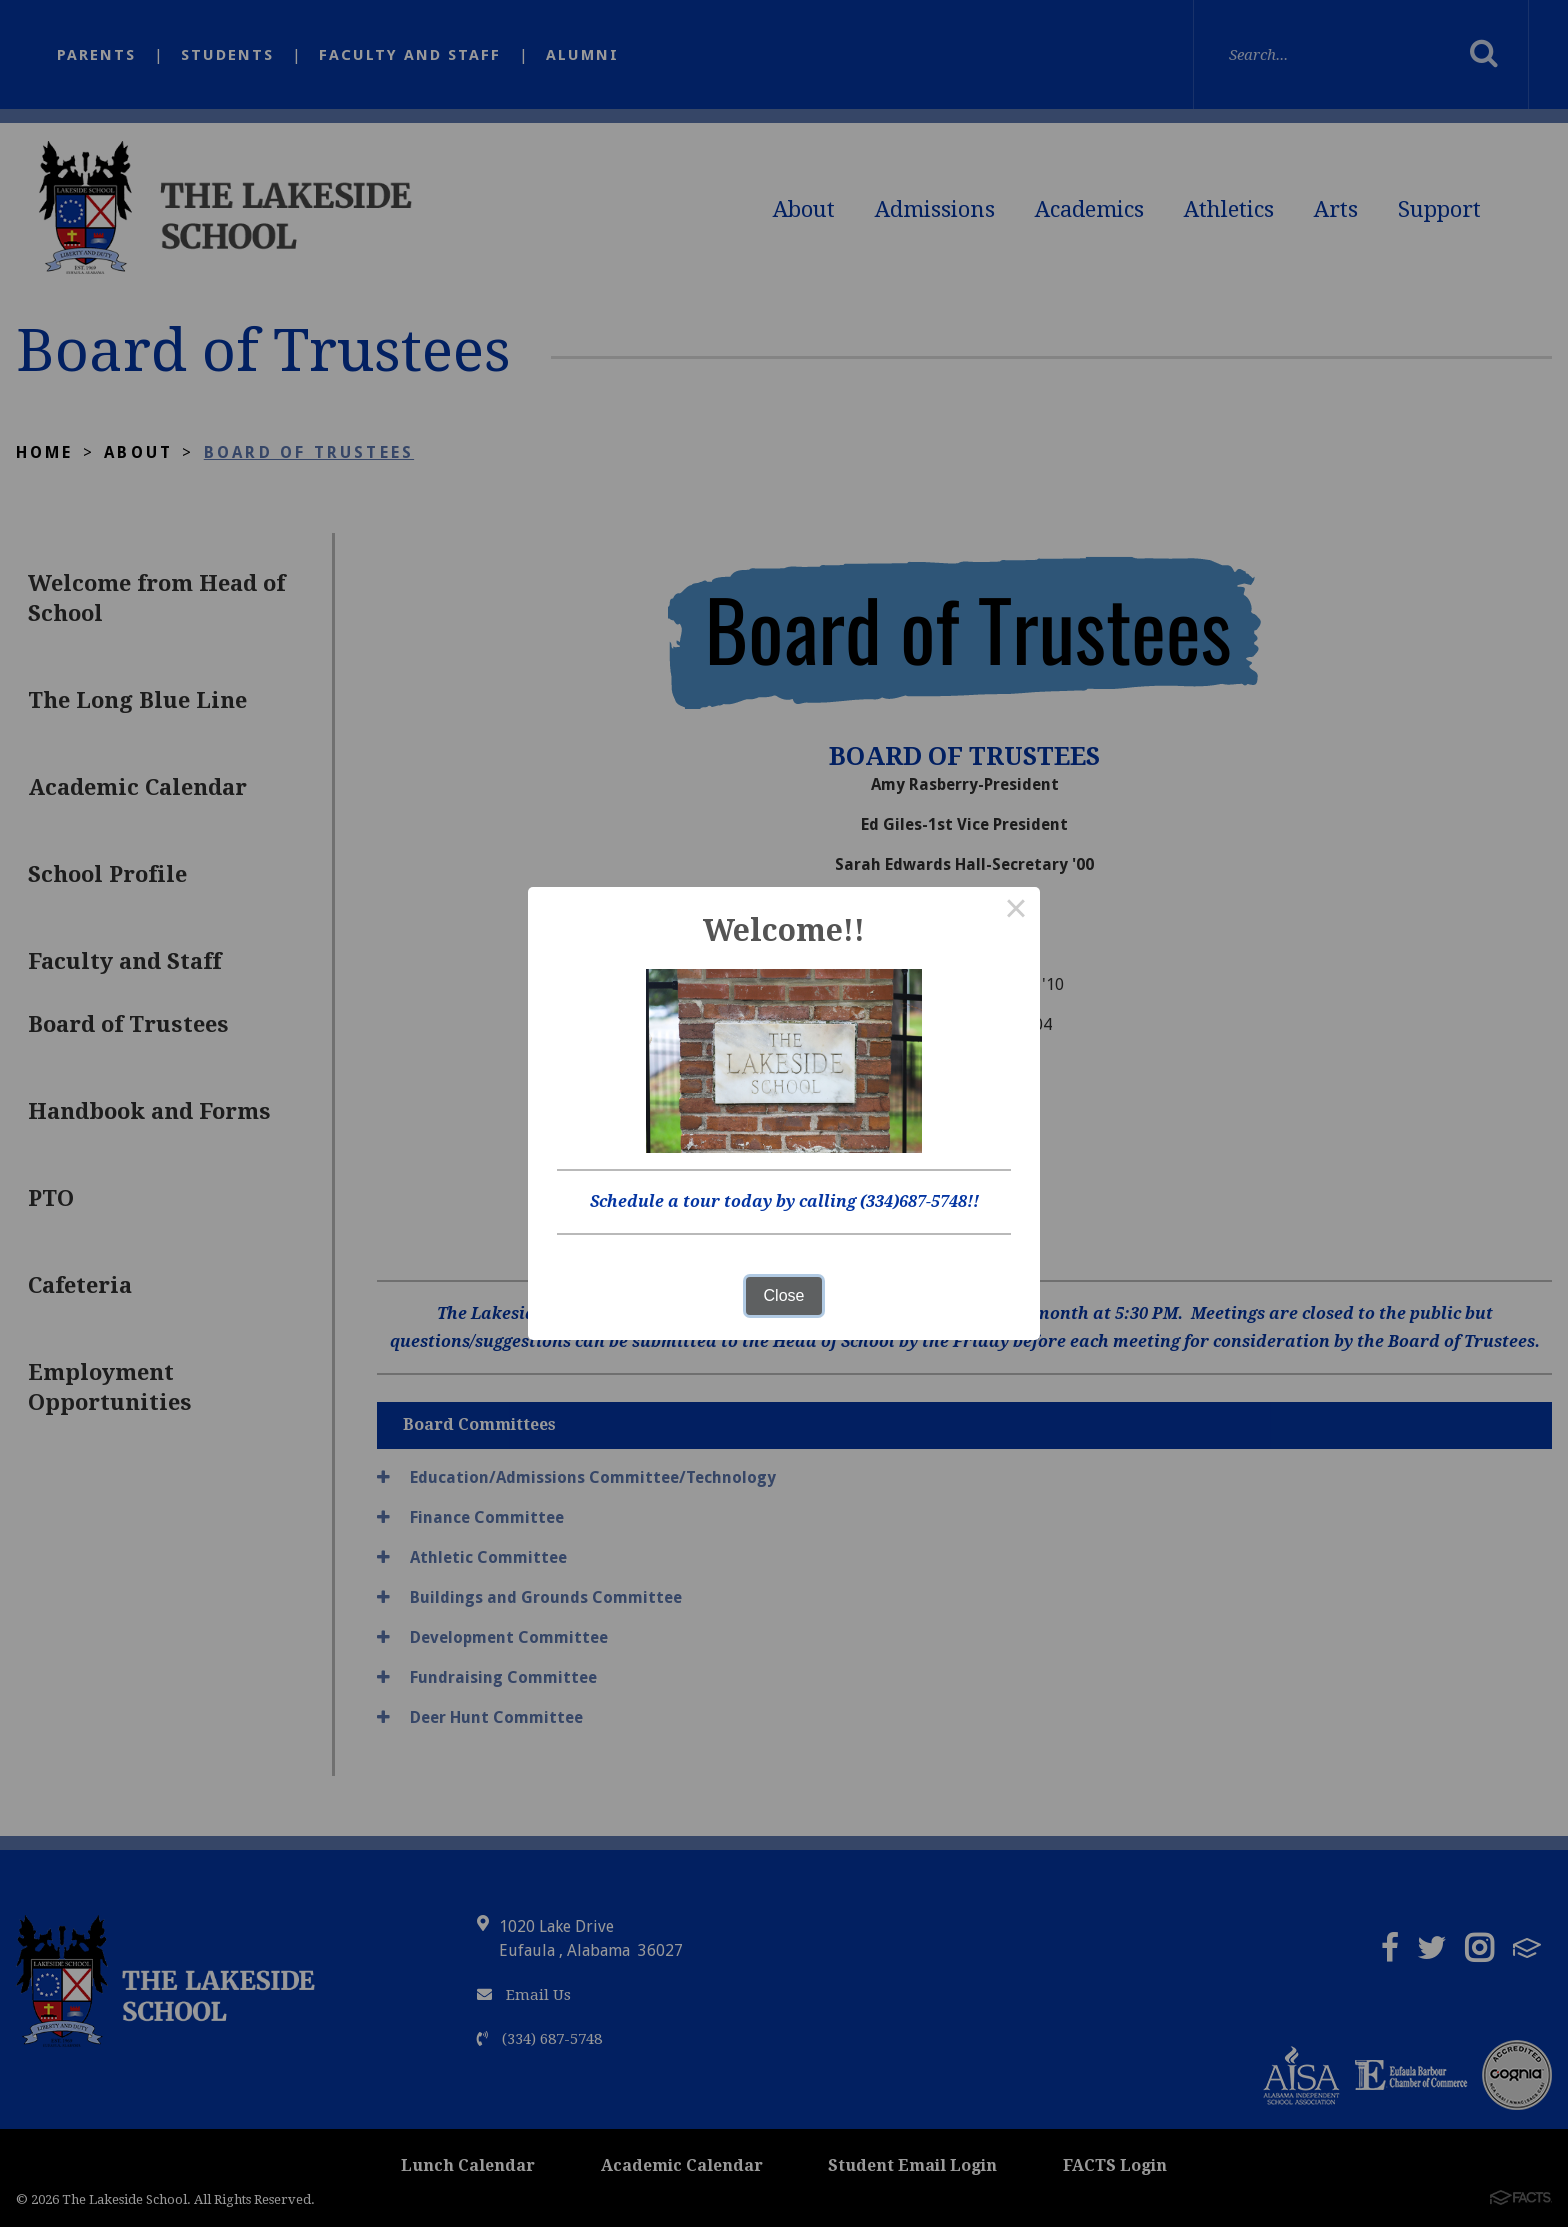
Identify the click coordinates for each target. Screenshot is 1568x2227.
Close (784, 1295)
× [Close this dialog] (1016, 911)
